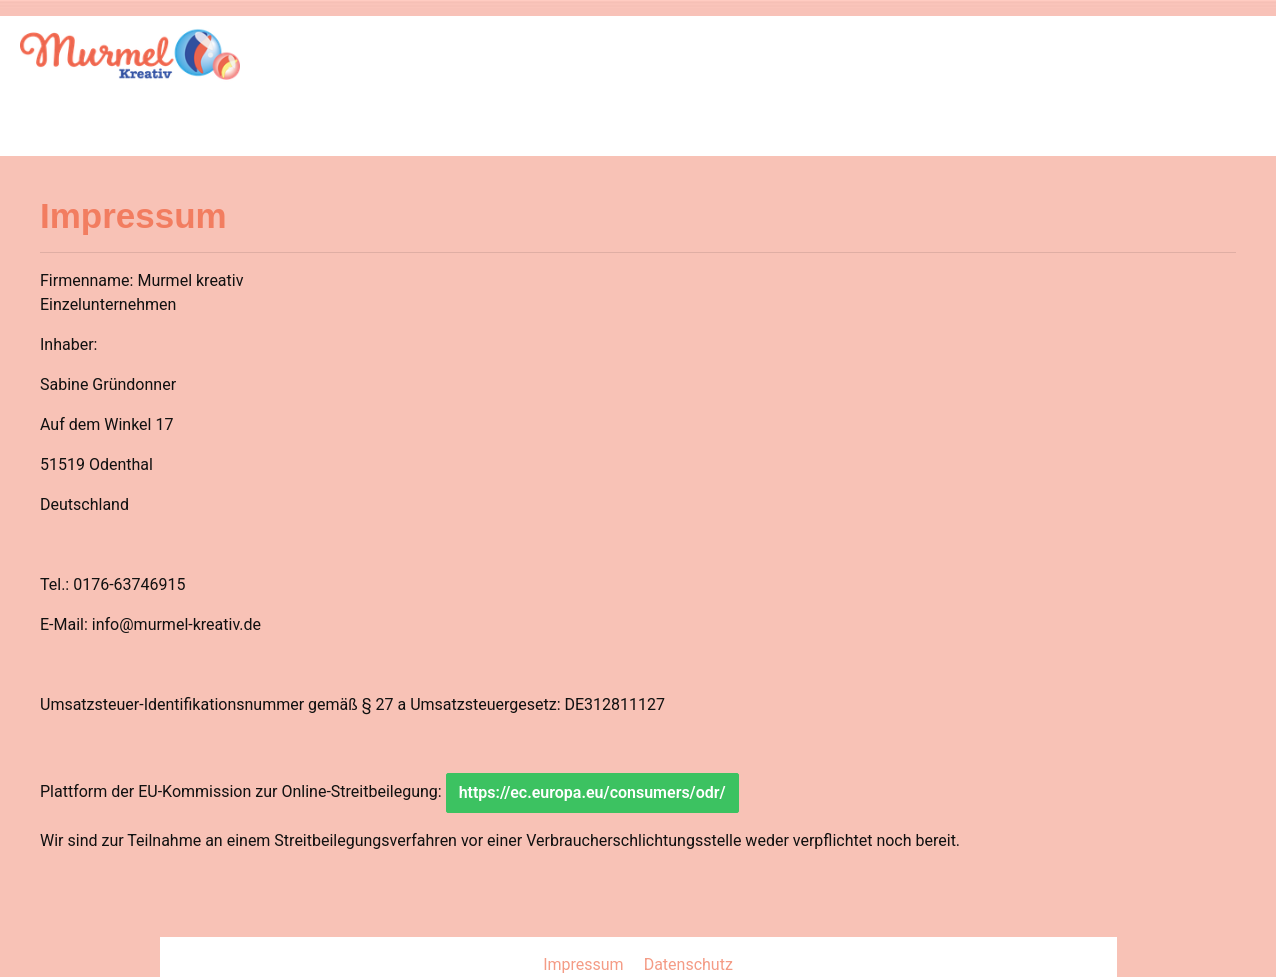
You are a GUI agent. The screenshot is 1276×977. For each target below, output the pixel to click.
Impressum (585, 964)
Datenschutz (688, 964)
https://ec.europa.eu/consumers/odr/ (592, 792)
